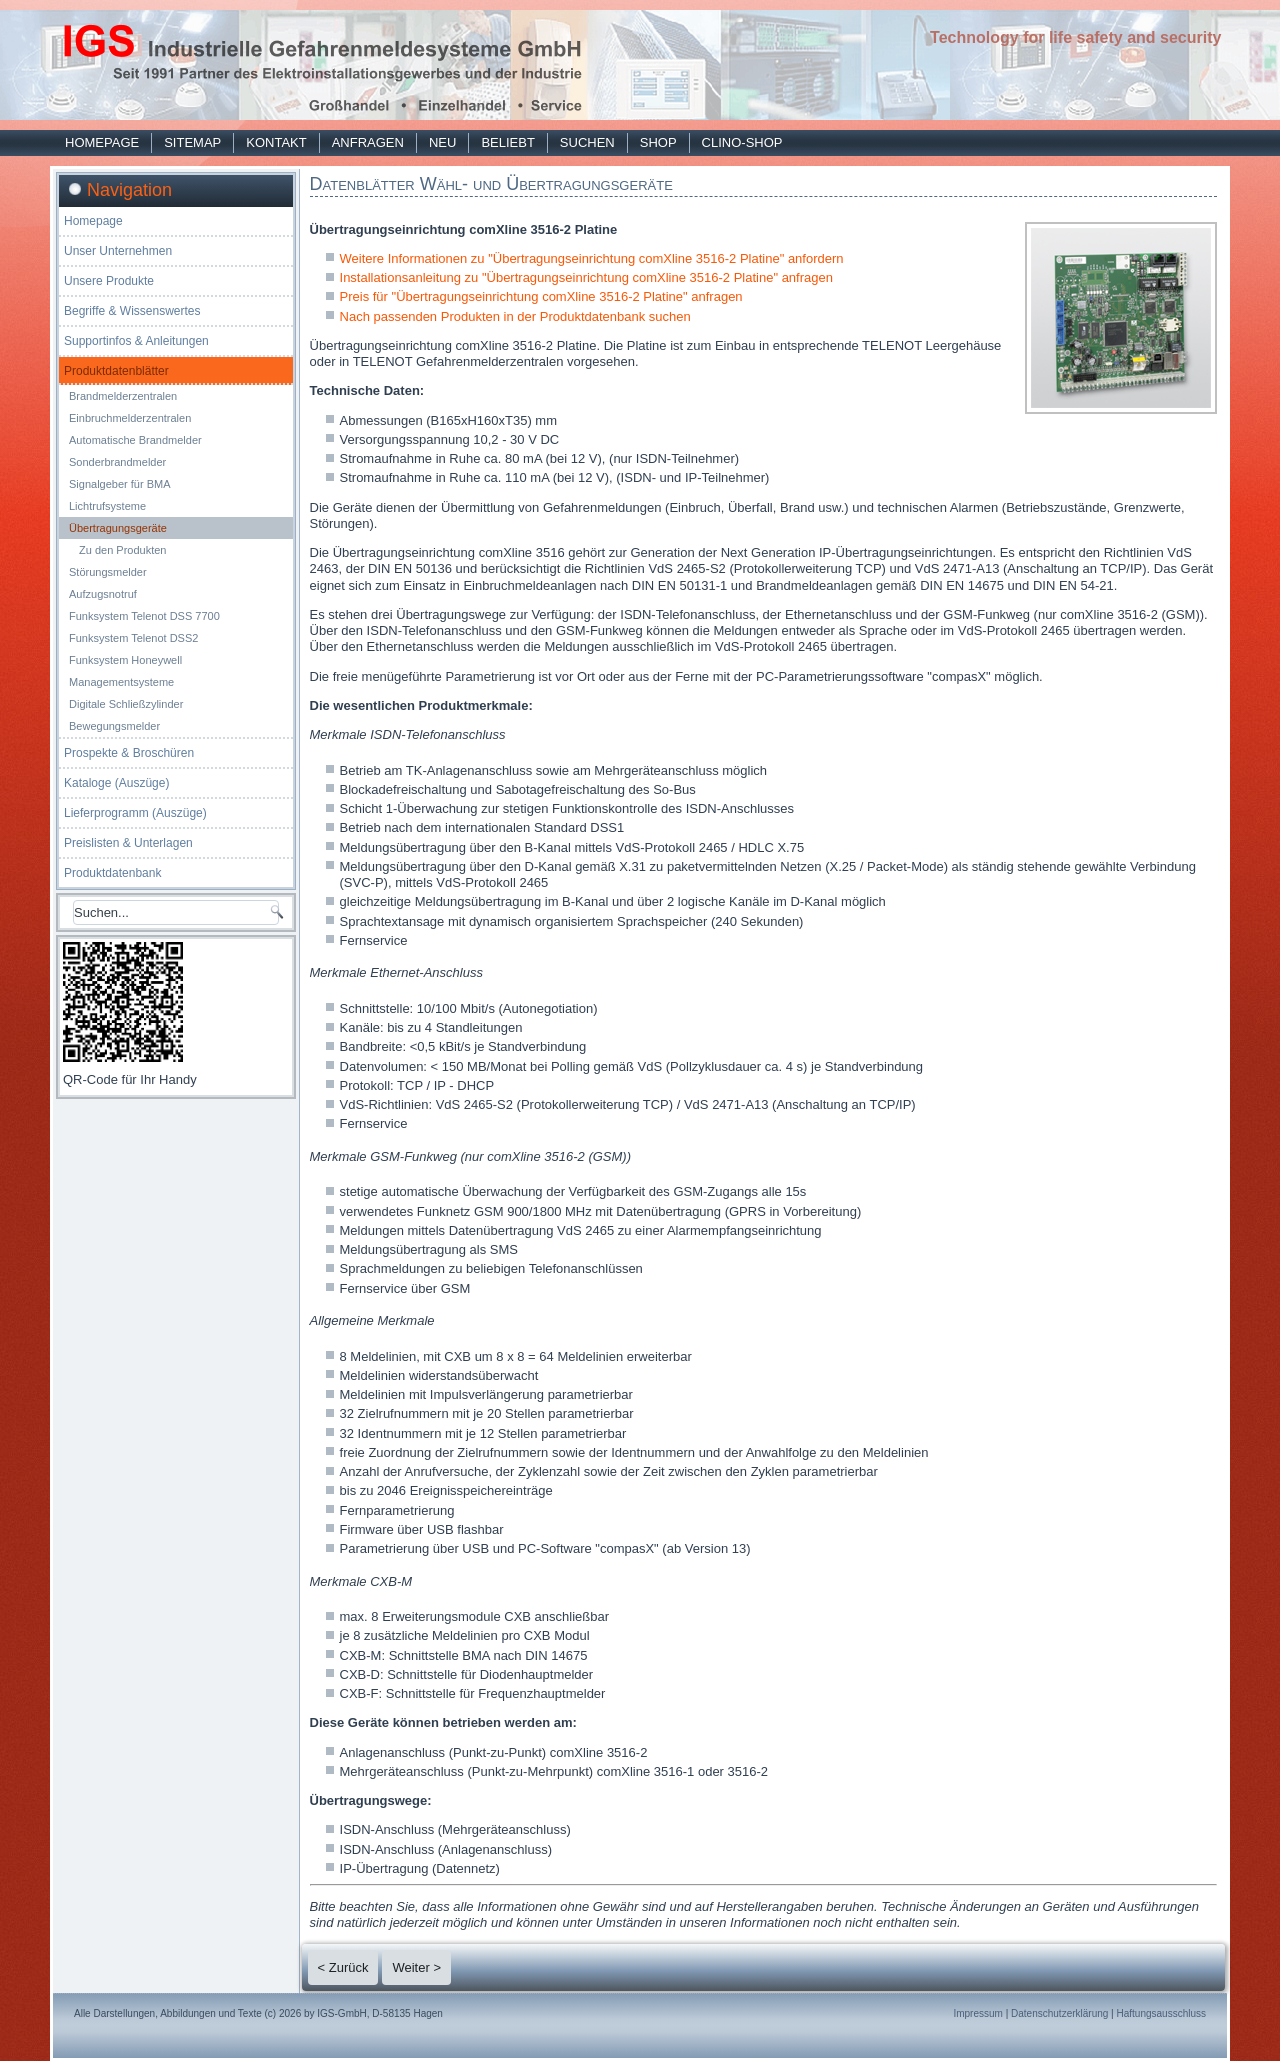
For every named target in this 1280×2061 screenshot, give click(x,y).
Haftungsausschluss (1162, 2013)
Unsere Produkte (109, 281)
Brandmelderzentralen (123, 396)
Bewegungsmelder (114, 726)
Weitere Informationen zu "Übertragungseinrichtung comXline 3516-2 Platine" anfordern (592, 258)
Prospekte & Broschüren (129, 753)
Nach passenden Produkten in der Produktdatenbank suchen (515, 316)
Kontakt (276, 142)
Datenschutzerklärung (1059, 2013)
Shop (658, 142)
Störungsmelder (108, 572)
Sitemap (192, 142)
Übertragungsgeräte (118, 528)
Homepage (102, 142)
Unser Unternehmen (118, 251)
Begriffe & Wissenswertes (132, 311)
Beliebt (507, 142)
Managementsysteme (121, 682)
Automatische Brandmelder (135, 440)
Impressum (977, 2013)
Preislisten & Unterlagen (128, 843)
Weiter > (416, 1967)
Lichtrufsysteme (107, 506)
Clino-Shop (742, 142)
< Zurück (343, 1967)
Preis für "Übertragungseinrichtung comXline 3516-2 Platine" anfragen (541, 296)
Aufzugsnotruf (103, 594)
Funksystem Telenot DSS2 (133, 638)
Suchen (587, 142)
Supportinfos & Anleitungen (136, 341)
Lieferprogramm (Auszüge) (135, 813)
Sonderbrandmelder (117, 462)
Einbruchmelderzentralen (130, 418)
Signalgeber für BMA (120, 484)
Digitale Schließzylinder (126, 704)
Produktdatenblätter (116, 371)
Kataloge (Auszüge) (116, 783)
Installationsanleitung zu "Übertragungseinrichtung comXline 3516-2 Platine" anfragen (586, 277)
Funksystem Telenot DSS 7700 (144, 616)
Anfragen (368, 142)
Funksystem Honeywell (125, 660)
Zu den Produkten (122, 550)
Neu (442, 142)
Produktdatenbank (112, 873)
